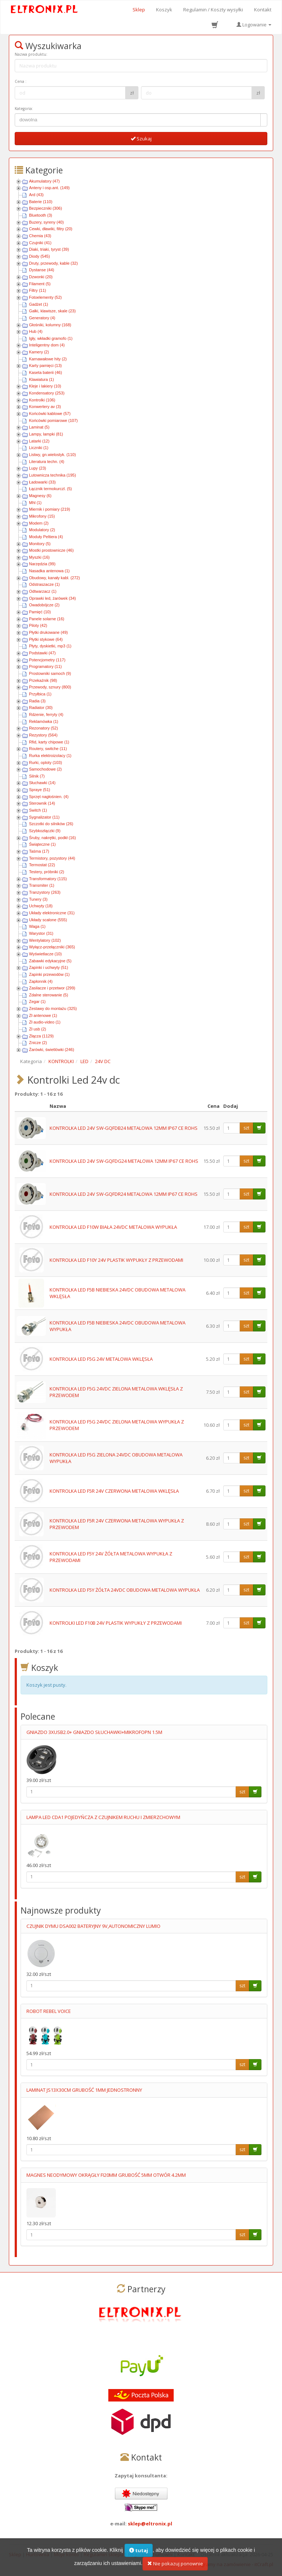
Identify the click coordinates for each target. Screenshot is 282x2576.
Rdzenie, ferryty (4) (46, 714)
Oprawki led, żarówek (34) (52, 598)
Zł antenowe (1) (43, 1015)
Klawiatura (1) (41, 379)
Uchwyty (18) (41, 906)
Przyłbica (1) (40, 694)
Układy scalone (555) (48, 920)
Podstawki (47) (42, 653)
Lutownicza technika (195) (52, 475)
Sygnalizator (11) (44, 817)
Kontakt (262, 9)
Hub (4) (36, 331)
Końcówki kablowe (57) (49, 413)
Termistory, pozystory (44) (52, 858)
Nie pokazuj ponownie (175, 2567)
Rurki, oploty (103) (45, 762)
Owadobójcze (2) (44, 605)
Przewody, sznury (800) (50, 687)
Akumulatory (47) (44, 181)
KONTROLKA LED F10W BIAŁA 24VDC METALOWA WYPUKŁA (113, 1227)
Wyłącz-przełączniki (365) (52, 947)
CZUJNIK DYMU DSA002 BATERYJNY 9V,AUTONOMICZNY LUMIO (93, 1926)
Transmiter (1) (41, 885)
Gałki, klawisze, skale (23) (52, 311)
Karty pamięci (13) (45, 365)
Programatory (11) (45, 666)
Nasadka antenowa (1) (49, 571)
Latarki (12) (39, 441)
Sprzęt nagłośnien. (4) (49, 796)
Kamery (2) (39, 352)
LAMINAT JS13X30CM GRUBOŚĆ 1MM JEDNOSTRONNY (84, 2090)
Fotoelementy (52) (45, 297)
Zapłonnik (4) (41, 981)
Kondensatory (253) (47, 393)
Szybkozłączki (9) (45, 830)
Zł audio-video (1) (45, 1022)
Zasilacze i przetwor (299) (52, 988)
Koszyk (164, 9)
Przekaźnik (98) (43, 680)
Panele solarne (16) (46, 619)
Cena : (20, 81)
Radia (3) (37, 701)
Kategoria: (24, 108)
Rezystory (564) (43, 735)
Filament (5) (40, 284)
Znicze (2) (38, 1042)
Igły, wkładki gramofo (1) (50, 338)
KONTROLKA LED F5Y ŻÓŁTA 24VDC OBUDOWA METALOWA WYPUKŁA (125, 1590)
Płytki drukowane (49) (48, 632)
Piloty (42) (38, 625)
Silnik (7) (37, 776)
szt (246, 1128)
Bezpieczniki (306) (45, 208)
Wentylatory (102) (45, 940)
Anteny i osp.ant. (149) (49, 187)
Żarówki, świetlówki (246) (51, 1049)
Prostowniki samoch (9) (50, 673)
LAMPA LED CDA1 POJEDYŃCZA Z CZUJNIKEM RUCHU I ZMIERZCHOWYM (103, 1817)
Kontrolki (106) (42, 400)
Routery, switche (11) (48, 748)
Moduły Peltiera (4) (46, 536)
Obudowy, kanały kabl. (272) (54, 578)
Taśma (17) (39, 851)
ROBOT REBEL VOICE (48, 2011)
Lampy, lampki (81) (46, 434)
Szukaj (141, 138)
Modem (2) (38, 523)
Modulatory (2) (42, 530)
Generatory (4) (42, 318)
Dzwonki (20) (41, 277)
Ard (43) (36, 194)
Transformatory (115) (48, 879)
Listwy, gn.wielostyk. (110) (52, 454)
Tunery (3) (38, 899)
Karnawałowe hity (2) (48, 359)
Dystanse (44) (41, 270)
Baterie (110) (41, 201)
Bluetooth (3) (40, 215)
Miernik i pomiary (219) (49, 509)
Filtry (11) (37, 290)
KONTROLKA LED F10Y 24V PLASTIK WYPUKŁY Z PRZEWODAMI (116, 1260)
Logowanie (253, 24)
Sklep (139, 9)
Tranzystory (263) (45, 892)
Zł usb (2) (37, 1029)
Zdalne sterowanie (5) (48, 995)
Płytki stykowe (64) (46, 639)
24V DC (103, 1061)
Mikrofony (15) (42, 516)
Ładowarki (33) (42, 482)
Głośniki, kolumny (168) (50, 325)
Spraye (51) (39, 789)
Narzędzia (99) (42, 564)
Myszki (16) (39, 557)
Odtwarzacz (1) (43, 591)
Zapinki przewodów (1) (49, 974)
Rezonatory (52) (43, 728)
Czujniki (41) (40, 242)
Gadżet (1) (38, 304)
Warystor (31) (41, 933)
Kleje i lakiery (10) (45, 386)
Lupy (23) (37, 468)
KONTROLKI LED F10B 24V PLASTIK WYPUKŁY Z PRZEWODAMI (116, 1623)
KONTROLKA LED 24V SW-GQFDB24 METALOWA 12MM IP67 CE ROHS (124, 1128)
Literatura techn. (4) (46, 461)
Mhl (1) (35, 502)
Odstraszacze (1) (44, 584)
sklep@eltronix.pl (150, 2523)
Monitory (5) (40, 543)
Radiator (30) (41, 707)
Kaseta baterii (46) (45, 372)
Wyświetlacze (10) (45, 954)
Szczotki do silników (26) (51, 824)
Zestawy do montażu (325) (53, 1008)
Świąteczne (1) (42, 844)
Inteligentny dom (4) (47, 345)
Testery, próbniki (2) (46, 872)
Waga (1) (37, 926)
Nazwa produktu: (31, 54)
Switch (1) (38, 810)
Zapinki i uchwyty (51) (48, 967)
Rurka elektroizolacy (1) (50, 755)
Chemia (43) (40, 236)
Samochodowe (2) (45, 769)
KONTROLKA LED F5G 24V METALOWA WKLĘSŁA (101, 1359)
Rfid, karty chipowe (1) (49, 742)
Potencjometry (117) (47, 660)
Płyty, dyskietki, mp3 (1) (50, 646)
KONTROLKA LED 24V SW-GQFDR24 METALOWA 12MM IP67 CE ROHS (124, 1194)
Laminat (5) (39, 427)
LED (84, 1061)
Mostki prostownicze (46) (51, 550)
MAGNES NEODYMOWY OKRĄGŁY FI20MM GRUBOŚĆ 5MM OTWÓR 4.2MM (106, 2175)
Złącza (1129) (41, 1036)
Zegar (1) (37, 1001)
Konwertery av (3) (45, 406)
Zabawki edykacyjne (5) (50, 961)
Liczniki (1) (38, 447)
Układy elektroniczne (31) (52, 913)
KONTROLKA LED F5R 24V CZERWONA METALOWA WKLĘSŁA (114, 1491)
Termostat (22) (42, 865)
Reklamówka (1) (43, 721)
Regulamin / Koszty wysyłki (213, 9)
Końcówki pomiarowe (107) (53, 420)
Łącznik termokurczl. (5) (50, 488)
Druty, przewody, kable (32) (53, 263)
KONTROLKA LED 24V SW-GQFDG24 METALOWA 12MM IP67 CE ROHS (124, 1161)
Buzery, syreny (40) (46, 222)
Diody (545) (39, 256)
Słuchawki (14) (42, 782)
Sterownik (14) (42, 803)
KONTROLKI (61, 1061)
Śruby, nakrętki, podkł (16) (52, 837)
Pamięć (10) (40, 612)
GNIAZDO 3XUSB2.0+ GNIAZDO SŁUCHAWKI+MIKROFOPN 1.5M (94, 1732)
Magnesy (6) (40, 495)
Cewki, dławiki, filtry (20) (50, 229)
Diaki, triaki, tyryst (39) (49, 249)
